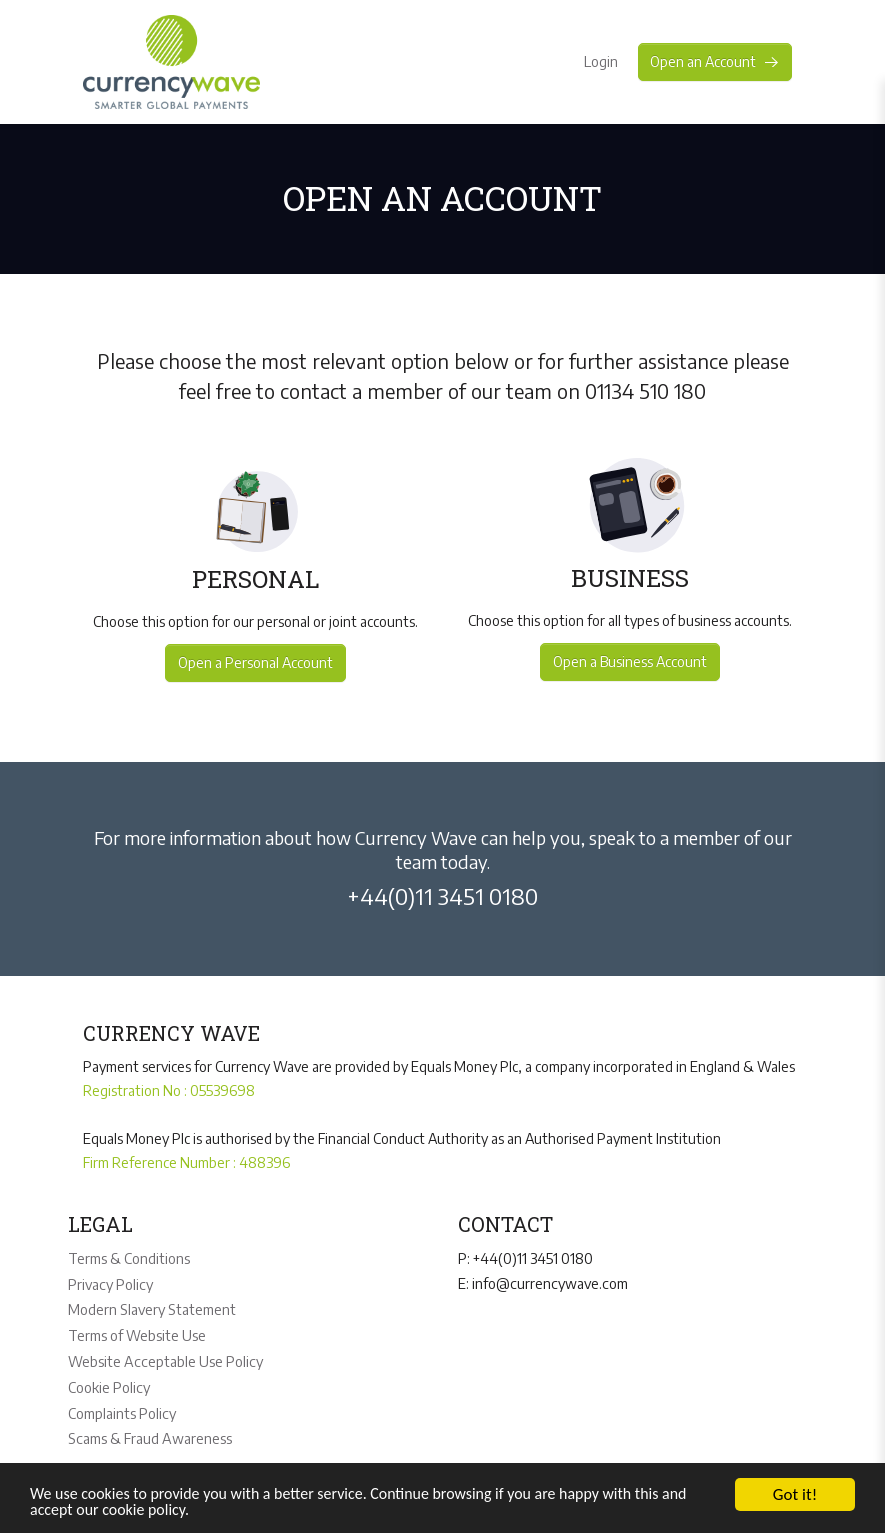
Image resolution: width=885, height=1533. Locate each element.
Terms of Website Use (137, 1331)
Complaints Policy (121, 1406)
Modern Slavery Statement (151, 1306)
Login (598, 61)
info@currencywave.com (548, 1281)
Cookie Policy (108, 1381)
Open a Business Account (631, 661)
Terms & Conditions (129, 1257)
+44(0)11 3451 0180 (442, 896)
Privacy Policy (109, 1282)
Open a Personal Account (254, 662)
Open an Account (715, 61)
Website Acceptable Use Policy (163, 1356)
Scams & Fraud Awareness (148, 1430)
